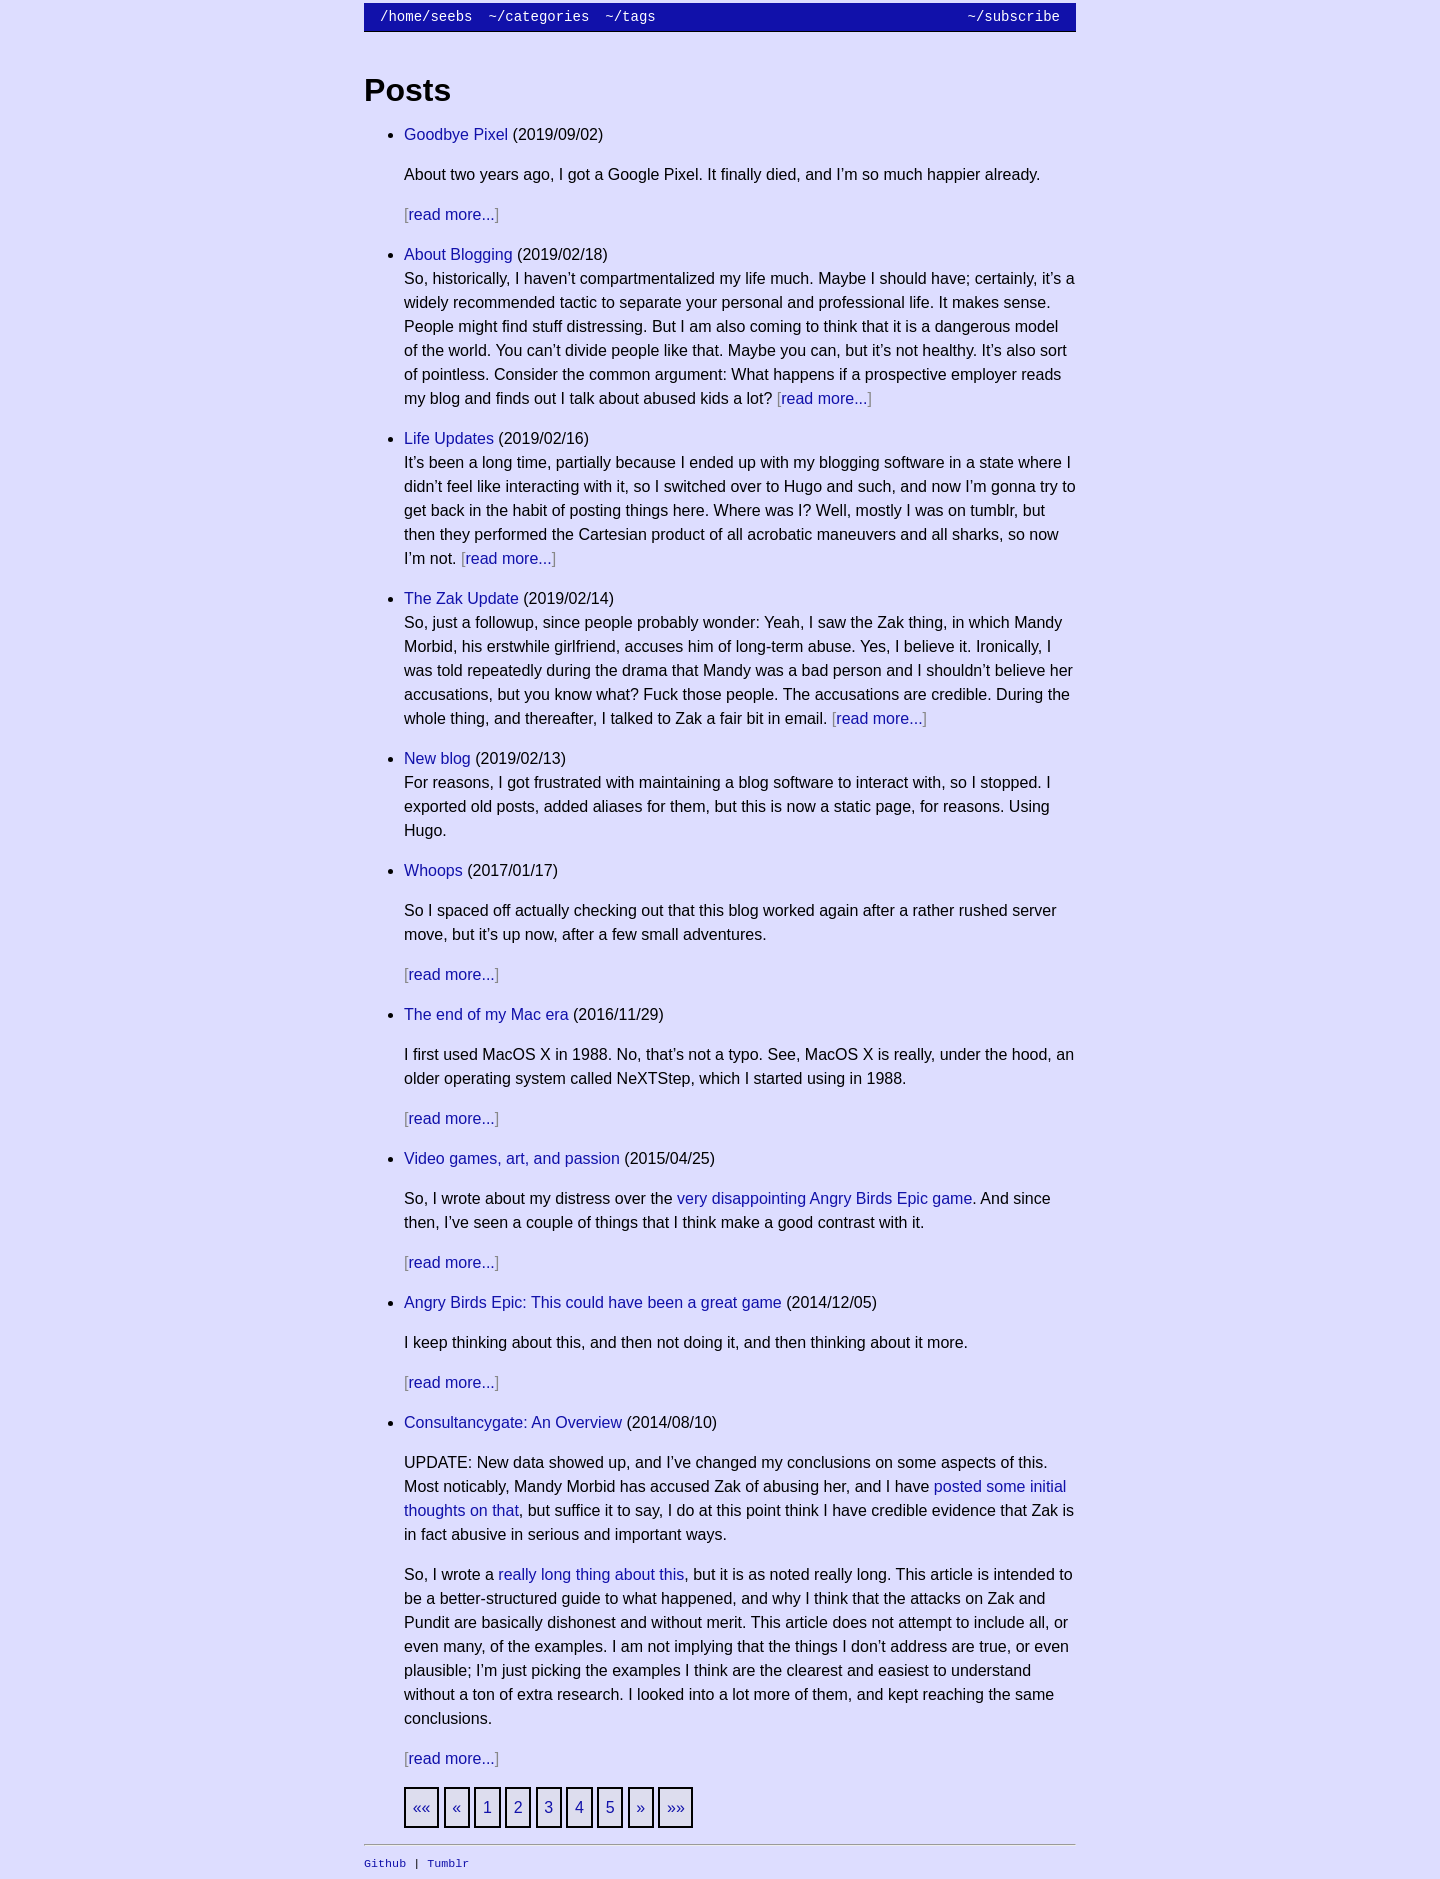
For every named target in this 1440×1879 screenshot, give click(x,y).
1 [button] (487, 1807)
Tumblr (448, 1864)
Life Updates (449, 438)
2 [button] (518, 1807)
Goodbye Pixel (456, 134)
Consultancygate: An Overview (513, 1422)
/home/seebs (426, 17)
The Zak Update (461, 598)
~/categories (538, 17)
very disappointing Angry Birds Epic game (824, 1198)
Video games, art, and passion (512, 1158)
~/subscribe (1014, 17)
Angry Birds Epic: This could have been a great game (593, 1302)
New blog (437, 758)
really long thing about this (591, 1574)
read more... (452, 214)
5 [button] (610, 1807)
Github (385, 1864)
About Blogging (458, 254)
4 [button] (579, 1807)
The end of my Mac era (486, 1014)
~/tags (630, 17)
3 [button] (548, 1807)
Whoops (433, 870)
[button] (422, 1807)
